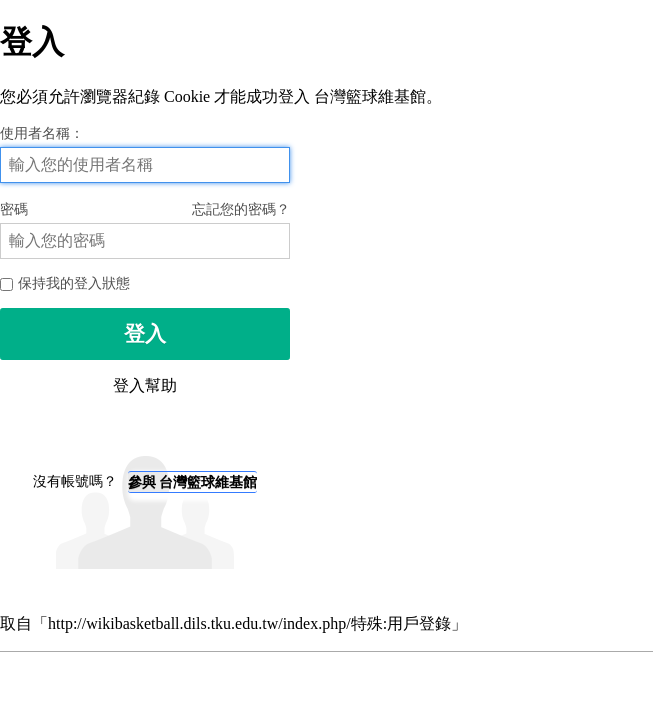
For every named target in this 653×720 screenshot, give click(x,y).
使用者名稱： (42, 133)
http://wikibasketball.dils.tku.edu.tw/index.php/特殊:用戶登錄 (249, 623)
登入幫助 (145, 385)
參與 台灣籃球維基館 (193, 482)
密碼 (145, 209)
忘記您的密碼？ (241, 209)
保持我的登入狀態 (65, 283)
